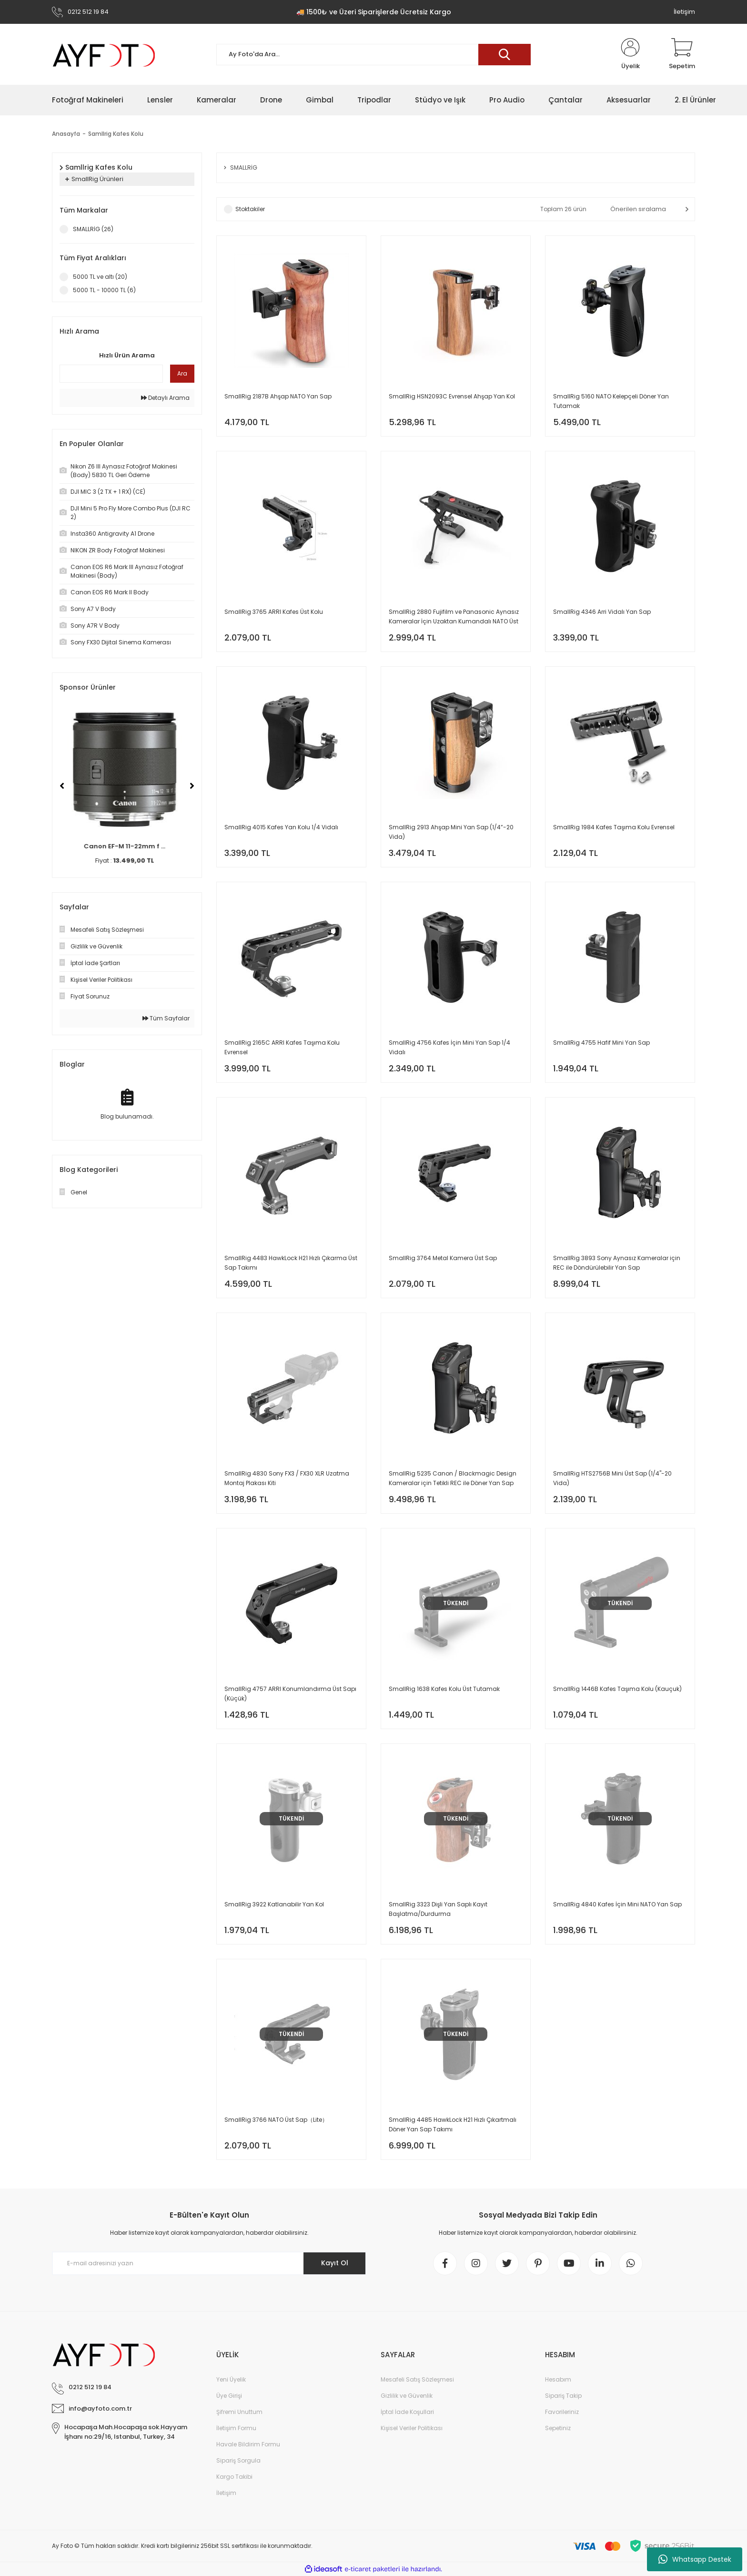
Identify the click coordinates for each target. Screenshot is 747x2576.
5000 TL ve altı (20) (100, 277)
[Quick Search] (111, 374)
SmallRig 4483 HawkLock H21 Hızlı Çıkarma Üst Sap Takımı (290, 1263)
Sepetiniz (558, 2428)
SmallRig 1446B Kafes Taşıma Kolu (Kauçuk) (617, 1689)
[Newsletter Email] (209, 2263)
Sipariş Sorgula (238, 2460)
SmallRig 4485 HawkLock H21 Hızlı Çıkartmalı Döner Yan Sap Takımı (452, 2124)
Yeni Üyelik (231, 2379)
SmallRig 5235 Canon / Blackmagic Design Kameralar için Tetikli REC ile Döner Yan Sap (452, 1478)
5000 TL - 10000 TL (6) (104, 290)
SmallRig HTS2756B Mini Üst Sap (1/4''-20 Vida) (612, 1478)
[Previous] (62, 786)
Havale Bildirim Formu (248, 2444)
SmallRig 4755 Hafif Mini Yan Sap (601, 1043)
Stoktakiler (250, 209)
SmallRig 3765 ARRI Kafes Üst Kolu (273, 612)
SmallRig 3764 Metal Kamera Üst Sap (443, 1258)
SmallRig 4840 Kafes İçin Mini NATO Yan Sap (617, 1904)
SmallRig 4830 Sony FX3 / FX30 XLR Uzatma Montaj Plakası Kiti (286, 1478)
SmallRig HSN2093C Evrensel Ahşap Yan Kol (452, 396)
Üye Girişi (229, 2396)
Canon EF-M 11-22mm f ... (127, 846)
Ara (182, 373)
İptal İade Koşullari (407, 2412)
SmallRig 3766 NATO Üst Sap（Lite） (276, 2120)
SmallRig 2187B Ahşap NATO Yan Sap (278, 396)
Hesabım (558, 2379)
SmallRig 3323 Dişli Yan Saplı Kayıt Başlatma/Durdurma (438, 1909)
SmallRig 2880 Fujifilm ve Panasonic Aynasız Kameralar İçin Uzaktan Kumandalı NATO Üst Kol (454, 617)
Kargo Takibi (234, 2477)
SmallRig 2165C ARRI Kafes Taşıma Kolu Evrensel (282, 1047)
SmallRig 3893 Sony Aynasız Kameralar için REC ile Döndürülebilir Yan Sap (616, 1263)
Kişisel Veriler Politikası (412, 2428)
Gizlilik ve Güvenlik (407, 2396)
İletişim (684, 11)
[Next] (192, 786)
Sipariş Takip (563, 2396)
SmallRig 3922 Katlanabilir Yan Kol (274, 1904)
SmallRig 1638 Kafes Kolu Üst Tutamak (444, 1689)
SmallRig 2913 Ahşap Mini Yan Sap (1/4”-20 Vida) (451, 832)
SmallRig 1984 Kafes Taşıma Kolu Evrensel (614, 827)
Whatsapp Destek (694, 2559)
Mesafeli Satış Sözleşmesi (417, 2379)
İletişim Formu (236, 2428)
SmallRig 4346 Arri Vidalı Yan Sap (602, 612)
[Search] (373, 54)
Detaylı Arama (165, 398)
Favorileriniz (562, 2412)
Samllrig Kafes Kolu (115, 134)
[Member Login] (630, 54)
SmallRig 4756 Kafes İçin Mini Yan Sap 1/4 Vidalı (449, 1047)
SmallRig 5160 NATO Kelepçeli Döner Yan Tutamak (611, 401)
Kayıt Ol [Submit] (334, 2263)
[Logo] (104, 55)
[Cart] (682, 54)
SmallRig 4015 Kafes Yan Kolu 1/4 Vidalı (281, 827)
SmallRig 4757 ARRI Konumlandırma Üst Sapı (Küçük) (290, 1693)
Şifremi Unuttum (239, 2412)
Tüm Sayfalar (166, 1018)
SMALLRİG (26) (93, 229)
